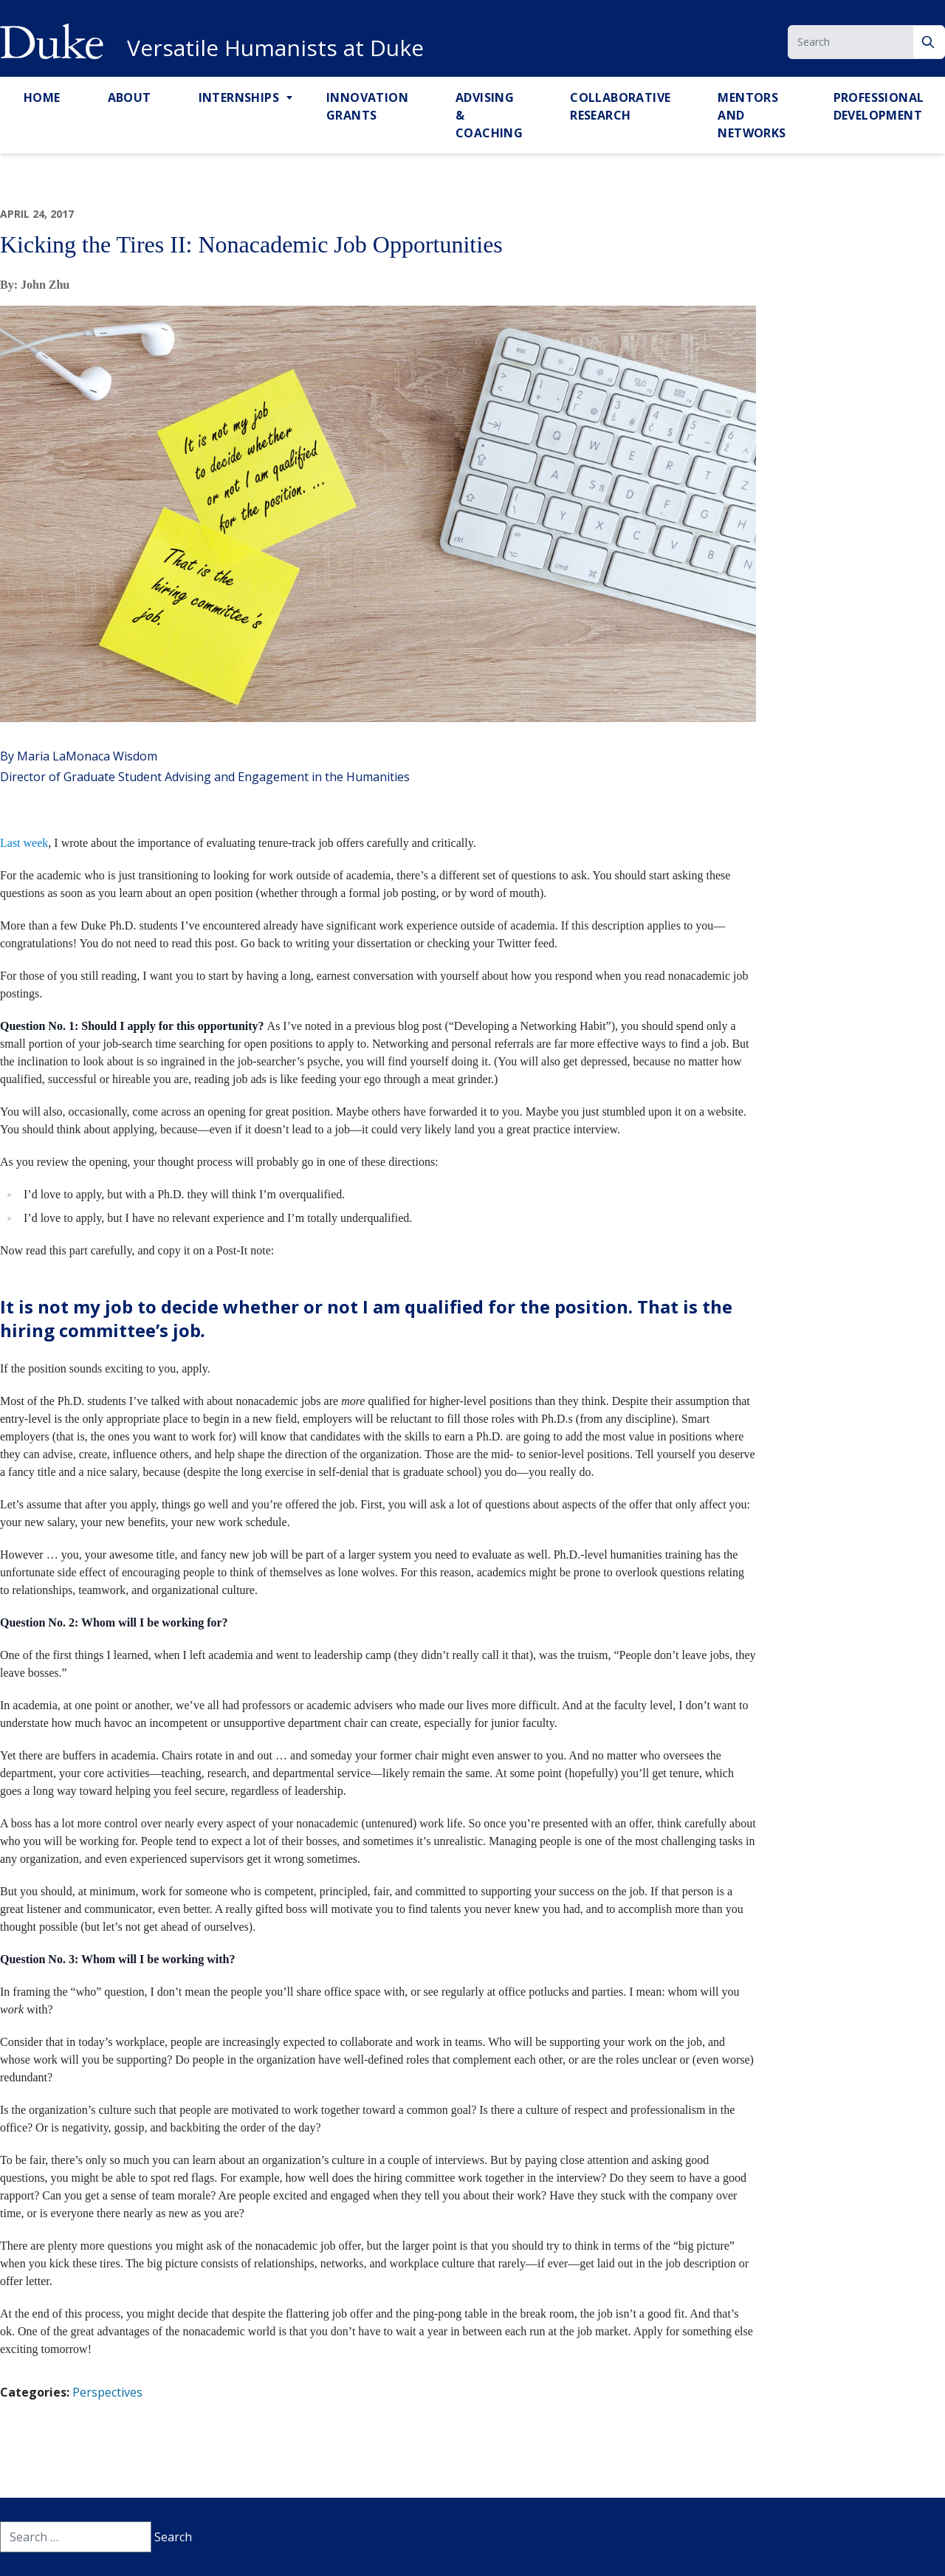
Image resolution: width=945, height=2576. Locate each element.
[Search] (929, 42)
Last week (24, 843)
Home (42, 97)
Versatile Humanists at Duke (275, 48)
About (129, 97)
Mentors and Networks (752, 115)
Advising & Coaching (489, 115)
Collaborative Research (620, 106)
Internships (239, 97)
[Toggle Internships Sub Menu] (291, 98)
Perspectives (107, 2392)
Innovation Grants (367, 106)
